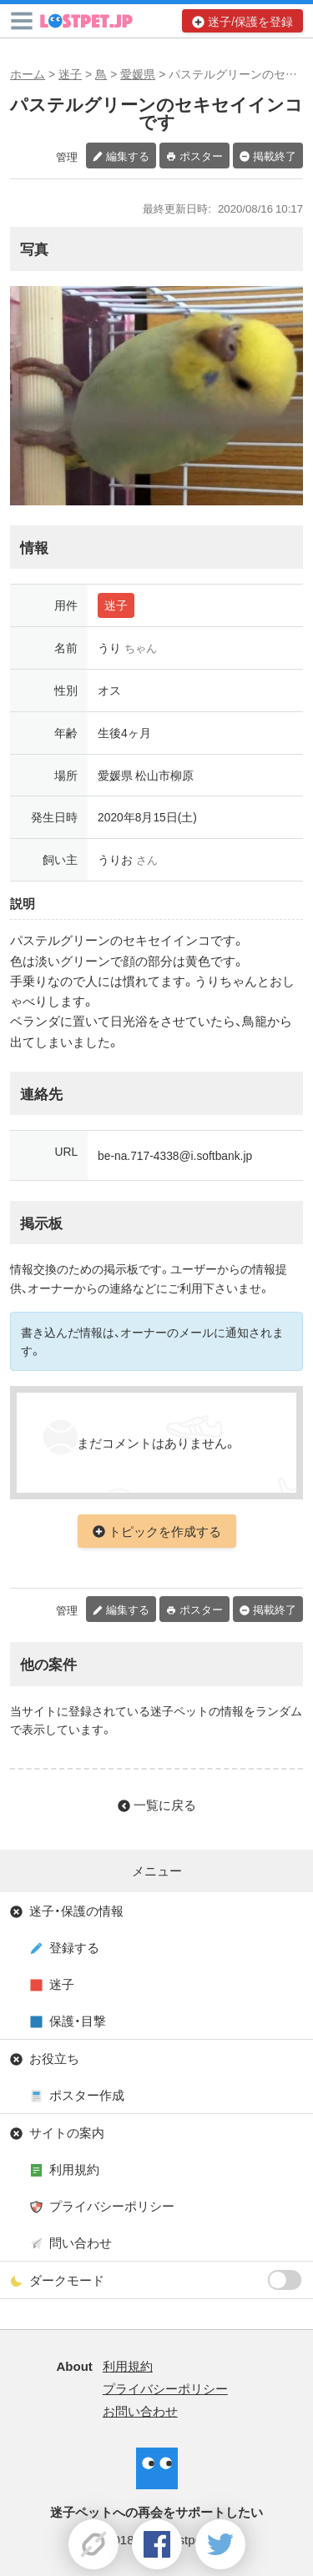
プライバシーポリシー (111, 2206)
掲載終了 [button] (274, 155)
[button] (21, 21)
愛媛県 (137, 73)
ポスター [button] (201, 155)
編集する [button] (127, 155)
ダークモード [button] (166, 2280)
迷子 (70, 73)
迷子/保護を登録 (250, 21)
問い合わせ (80, 2242)
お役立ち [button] (54, 2058)
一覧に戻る (165, 1804)
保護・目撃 (77, 2020)
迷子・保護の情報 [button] (76, 1910)
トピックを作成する (165, 1531)
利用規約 (74, 2169)
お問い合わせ (140, 2411)
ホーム (27, 73)
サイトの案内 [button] (66, 2132)
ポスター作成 (86, 2095)
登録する (74, 1947)
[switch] (284, 2280)
